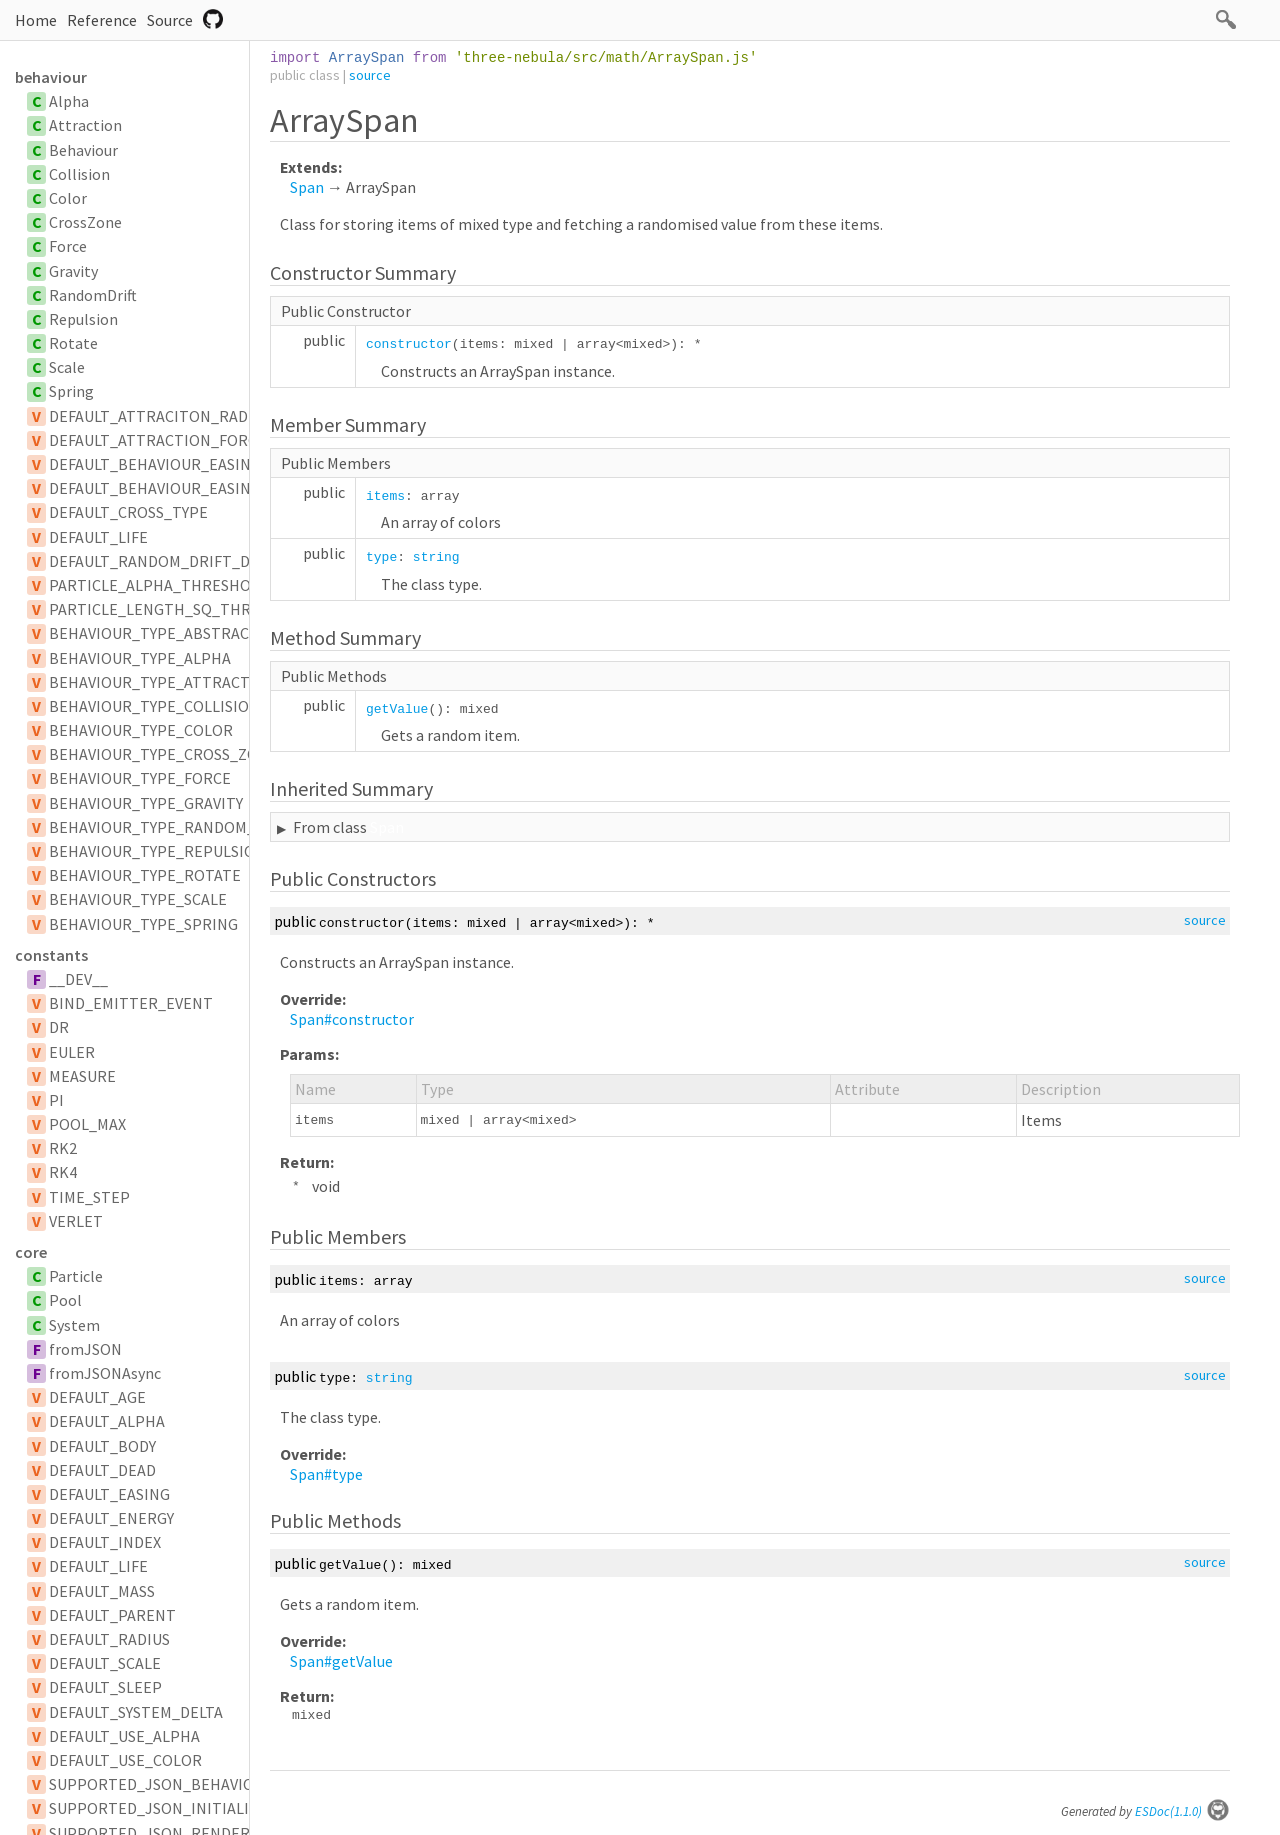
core (31, 1252)
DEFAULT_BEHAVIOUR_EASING (155, 464)
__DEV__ (78, 979)
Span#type (326, 1474)
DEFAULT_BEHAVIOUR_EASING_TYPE (177, 488)
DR (59, 1027)
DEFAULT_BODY (102, 1446)
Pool (65, 1300)
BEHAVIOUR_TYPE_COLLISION (154, 706)
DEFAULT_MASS (102, 1591)
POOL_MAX (87, 1124)
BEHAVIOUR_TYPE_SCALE (138, 899)
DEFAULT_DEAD (102, 1470)
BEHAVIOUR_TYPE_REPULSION (157, 851)
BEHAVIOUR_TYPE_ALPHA (140, 658)
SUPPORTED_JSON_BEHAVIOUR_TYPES (187, 1784)
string (436, 557)
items (385, 496)
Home (36, 20)
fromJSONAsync (105, 1373)
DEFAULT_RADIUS (109, 1639)
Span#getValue (341, 1661)
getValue (397, 709)
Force (68, 246)
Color (68, 198)
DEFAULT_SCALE (105, 1663)
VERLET (76, 1221)
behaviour (51, 77)
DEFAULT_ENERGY (111, 1518)
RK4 (63, 1172)
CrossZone (85, 222)
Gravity (73, 271)
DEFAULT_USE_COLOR (125, 1760)
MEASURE (82, 1076)
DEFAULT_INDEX (105, 1542)
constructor (409, 344)
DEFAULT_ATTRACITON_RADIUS (160, 416)
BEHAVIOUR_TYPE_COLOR (141, 730)
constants (51, 955)
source (370, 75)
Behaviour (83, 150)
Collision (79, 174)
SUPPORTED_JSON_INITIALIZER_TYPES (189, 1808)
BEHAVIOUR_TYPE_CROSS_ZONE (163, 754)
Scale (67, 367)
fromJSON (85, 1349)
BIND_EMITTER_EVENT (131, 1003)
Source (170, 20)
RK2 (63, 1148)
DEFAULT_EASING (109, 1494)
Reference (102, 20)
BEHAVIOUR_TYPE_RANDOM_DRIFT (173, 827)
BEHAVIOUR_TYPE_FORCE (140, 778)
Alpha (69, 101)
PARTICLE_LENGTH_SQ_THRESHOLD (178, 609)
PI (56, 1100)
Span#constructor (352, 1019)
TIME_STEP (89, 1197)
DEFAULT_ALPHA (107, 1421)
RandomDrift (93, 295)
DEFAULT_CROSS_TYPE (128, 512)
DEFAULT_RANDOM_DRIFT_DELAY (166, 561)
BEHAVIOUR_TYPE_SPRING (143, 924)
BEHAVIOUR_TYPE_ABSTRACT (154, 633)
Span (307, 187)
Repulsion (83, 319)
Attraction (85, 125)
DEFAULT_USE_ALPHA (124, 1736)
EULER (72, 1052)
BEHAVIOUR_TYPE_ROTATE (145, 875)
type (381, 557)
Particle (76, 1276)
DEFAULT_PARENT (112, 1615)
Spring (71, 391)
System (74, 1325)
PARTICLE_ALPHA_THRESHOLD (159, 585)
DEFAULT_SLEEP (105, 1687)
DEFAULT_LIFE (98, 537)
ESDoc (1182, 1811)
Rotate (73, 343)
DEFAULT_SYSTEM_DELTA (136, 1712)
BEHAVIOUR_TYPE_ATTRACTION (163, 682)
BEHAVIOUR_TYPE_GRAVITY (146, 803)
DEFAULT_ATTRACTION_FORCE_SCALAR (188, 440)
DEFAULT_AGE (97, 1397)
